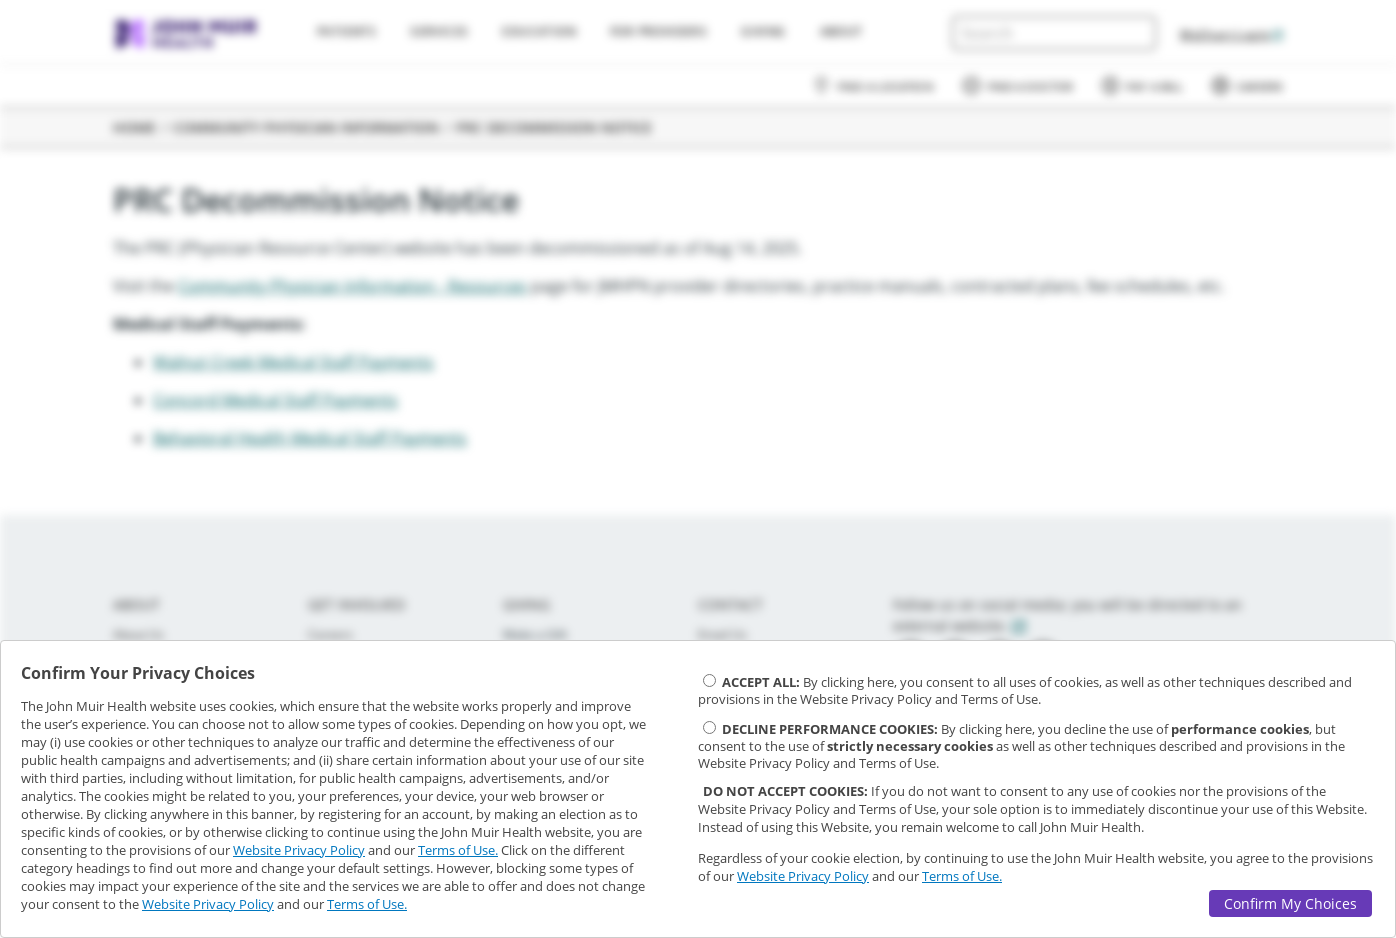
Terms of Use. (458, 850)
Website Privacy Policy (299, 850)
